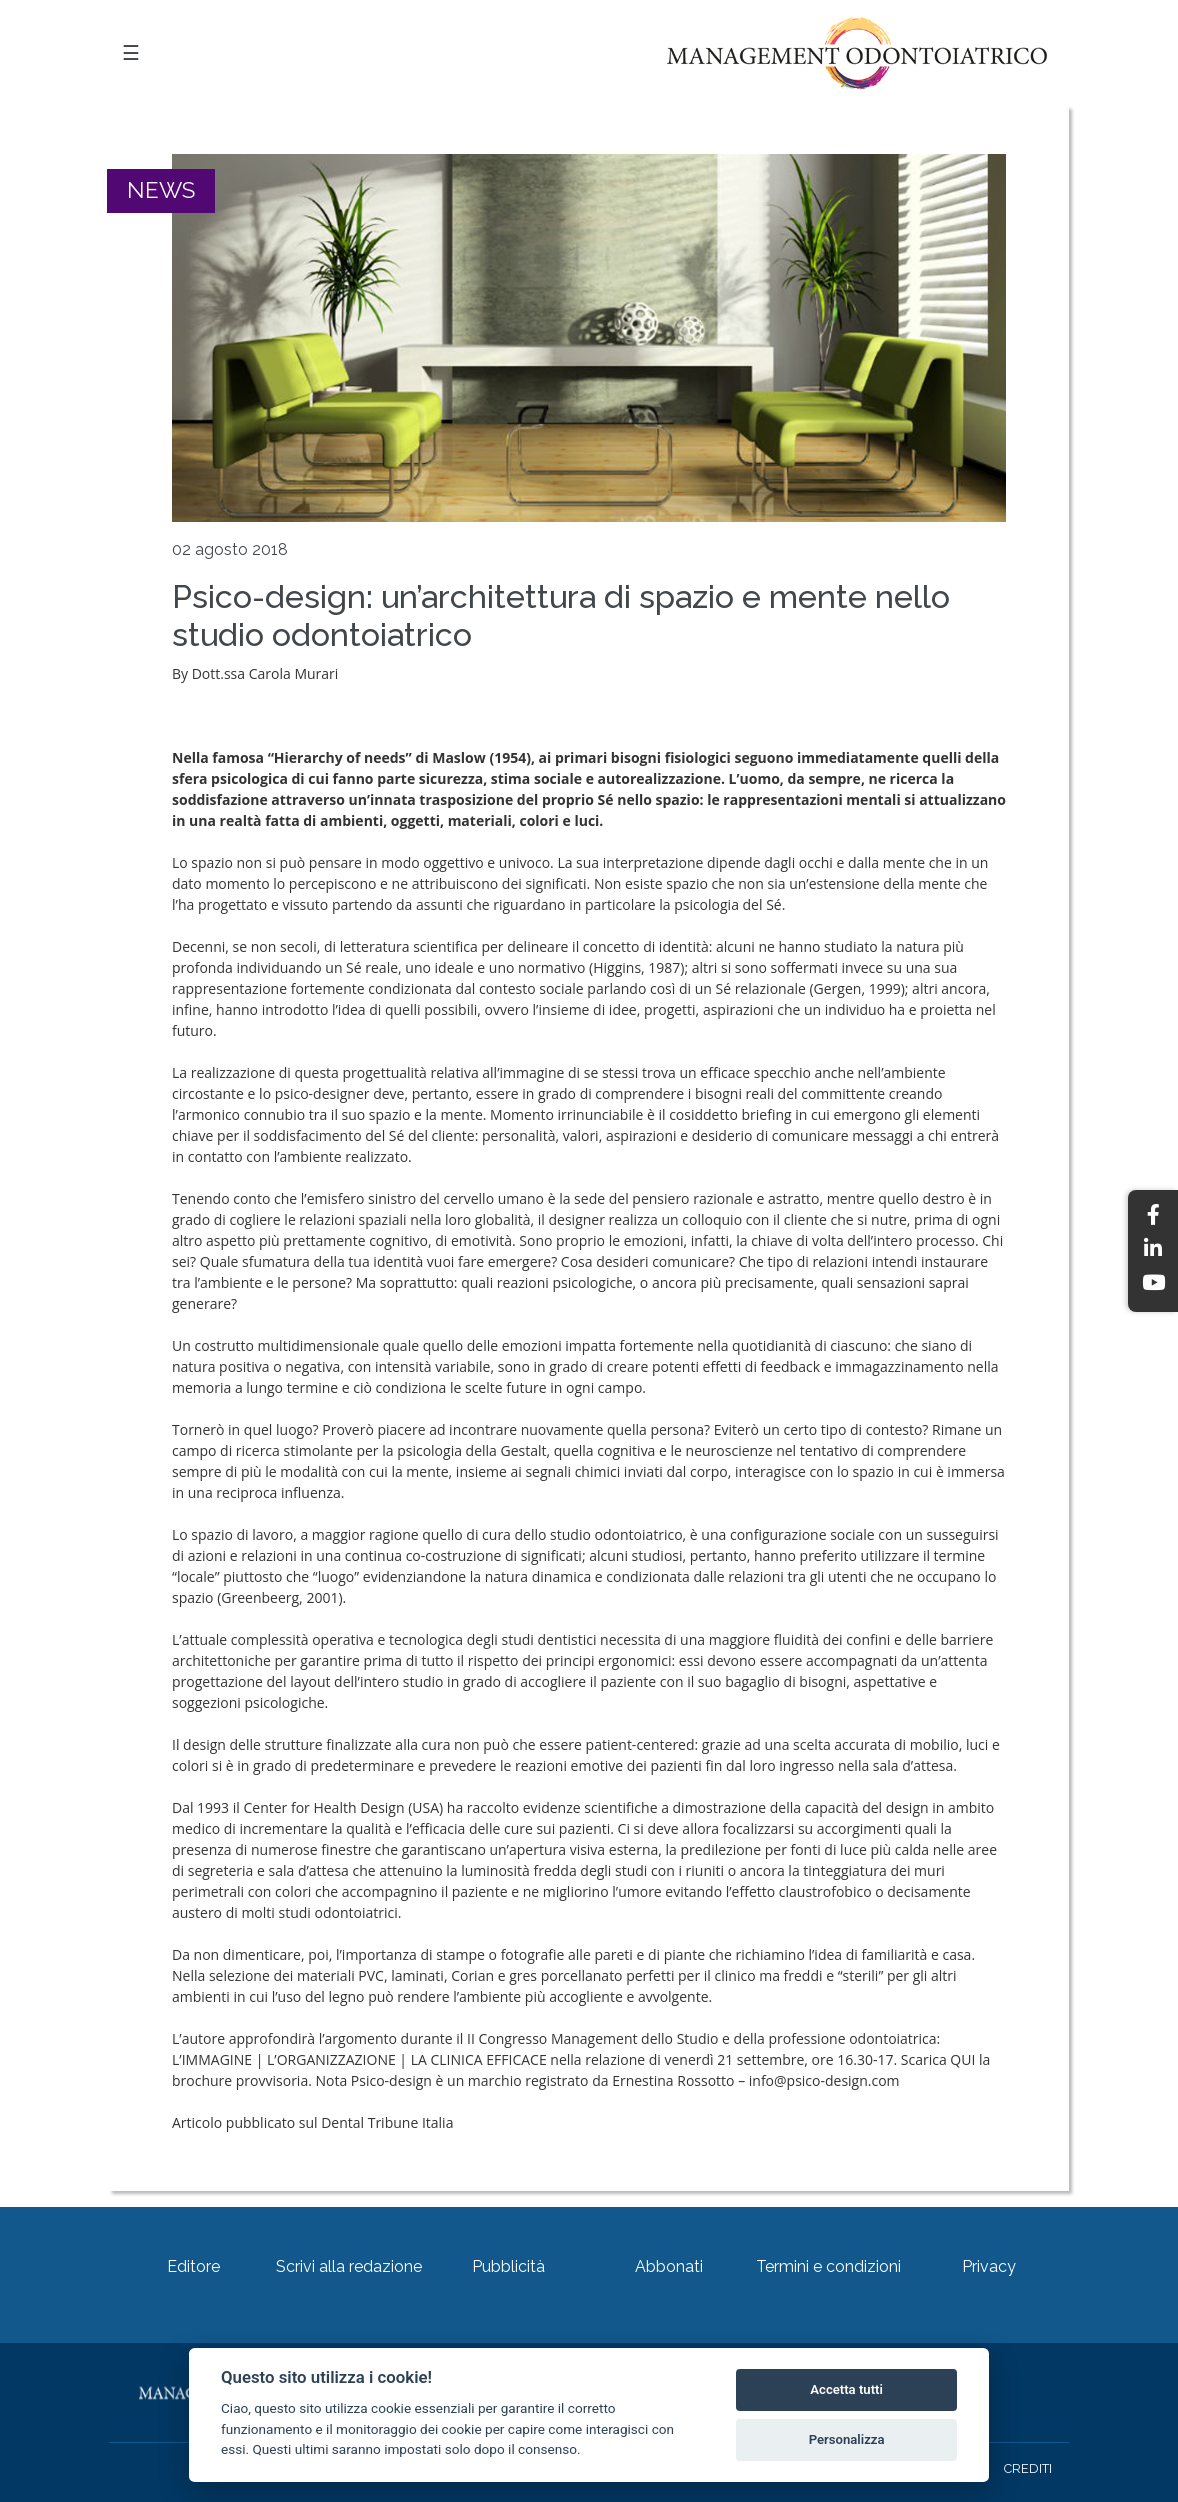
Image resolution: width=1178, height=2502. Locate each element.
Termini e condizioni (828, 2266)
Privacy (989, 2266)
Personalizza (847, 2439)
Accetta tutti (846, 2389)
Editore (193, 2266)
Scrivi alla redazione (349, 2266)
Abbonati (669, 2266)
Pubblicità (508, 2266)
